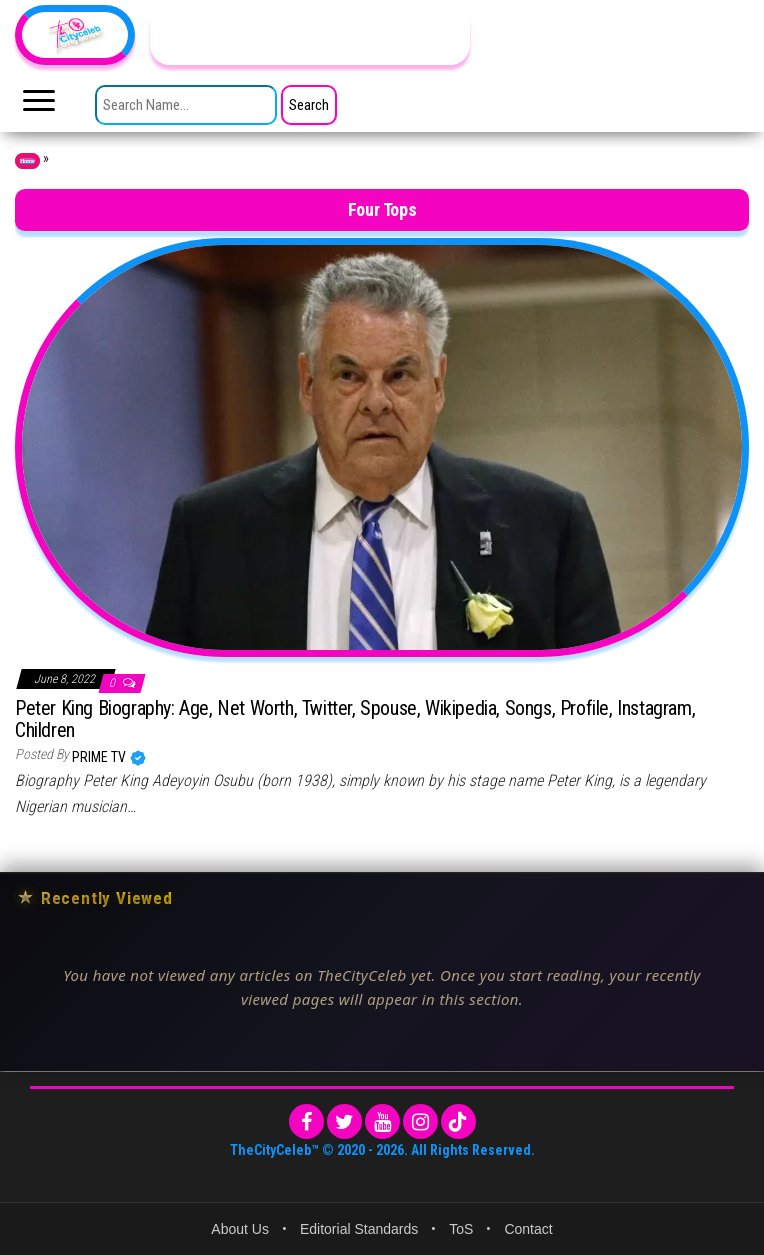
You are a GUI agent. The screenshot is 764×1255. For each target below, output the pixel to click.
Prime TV (100, 757)
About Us (240, 1229)
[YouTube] (382, 1121)
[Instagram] (420, 1121)
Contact (528, 1229)
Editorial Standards (359, 1229)
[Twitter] (344, 1121)
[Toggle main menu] (39, 106)
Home (27, 161)
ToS (461, 1229)
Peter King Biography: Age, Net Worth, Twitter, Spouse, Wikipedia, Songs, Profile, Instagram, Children (355, 719)
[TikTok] (458, 1121)
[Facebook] (306, 1121)
